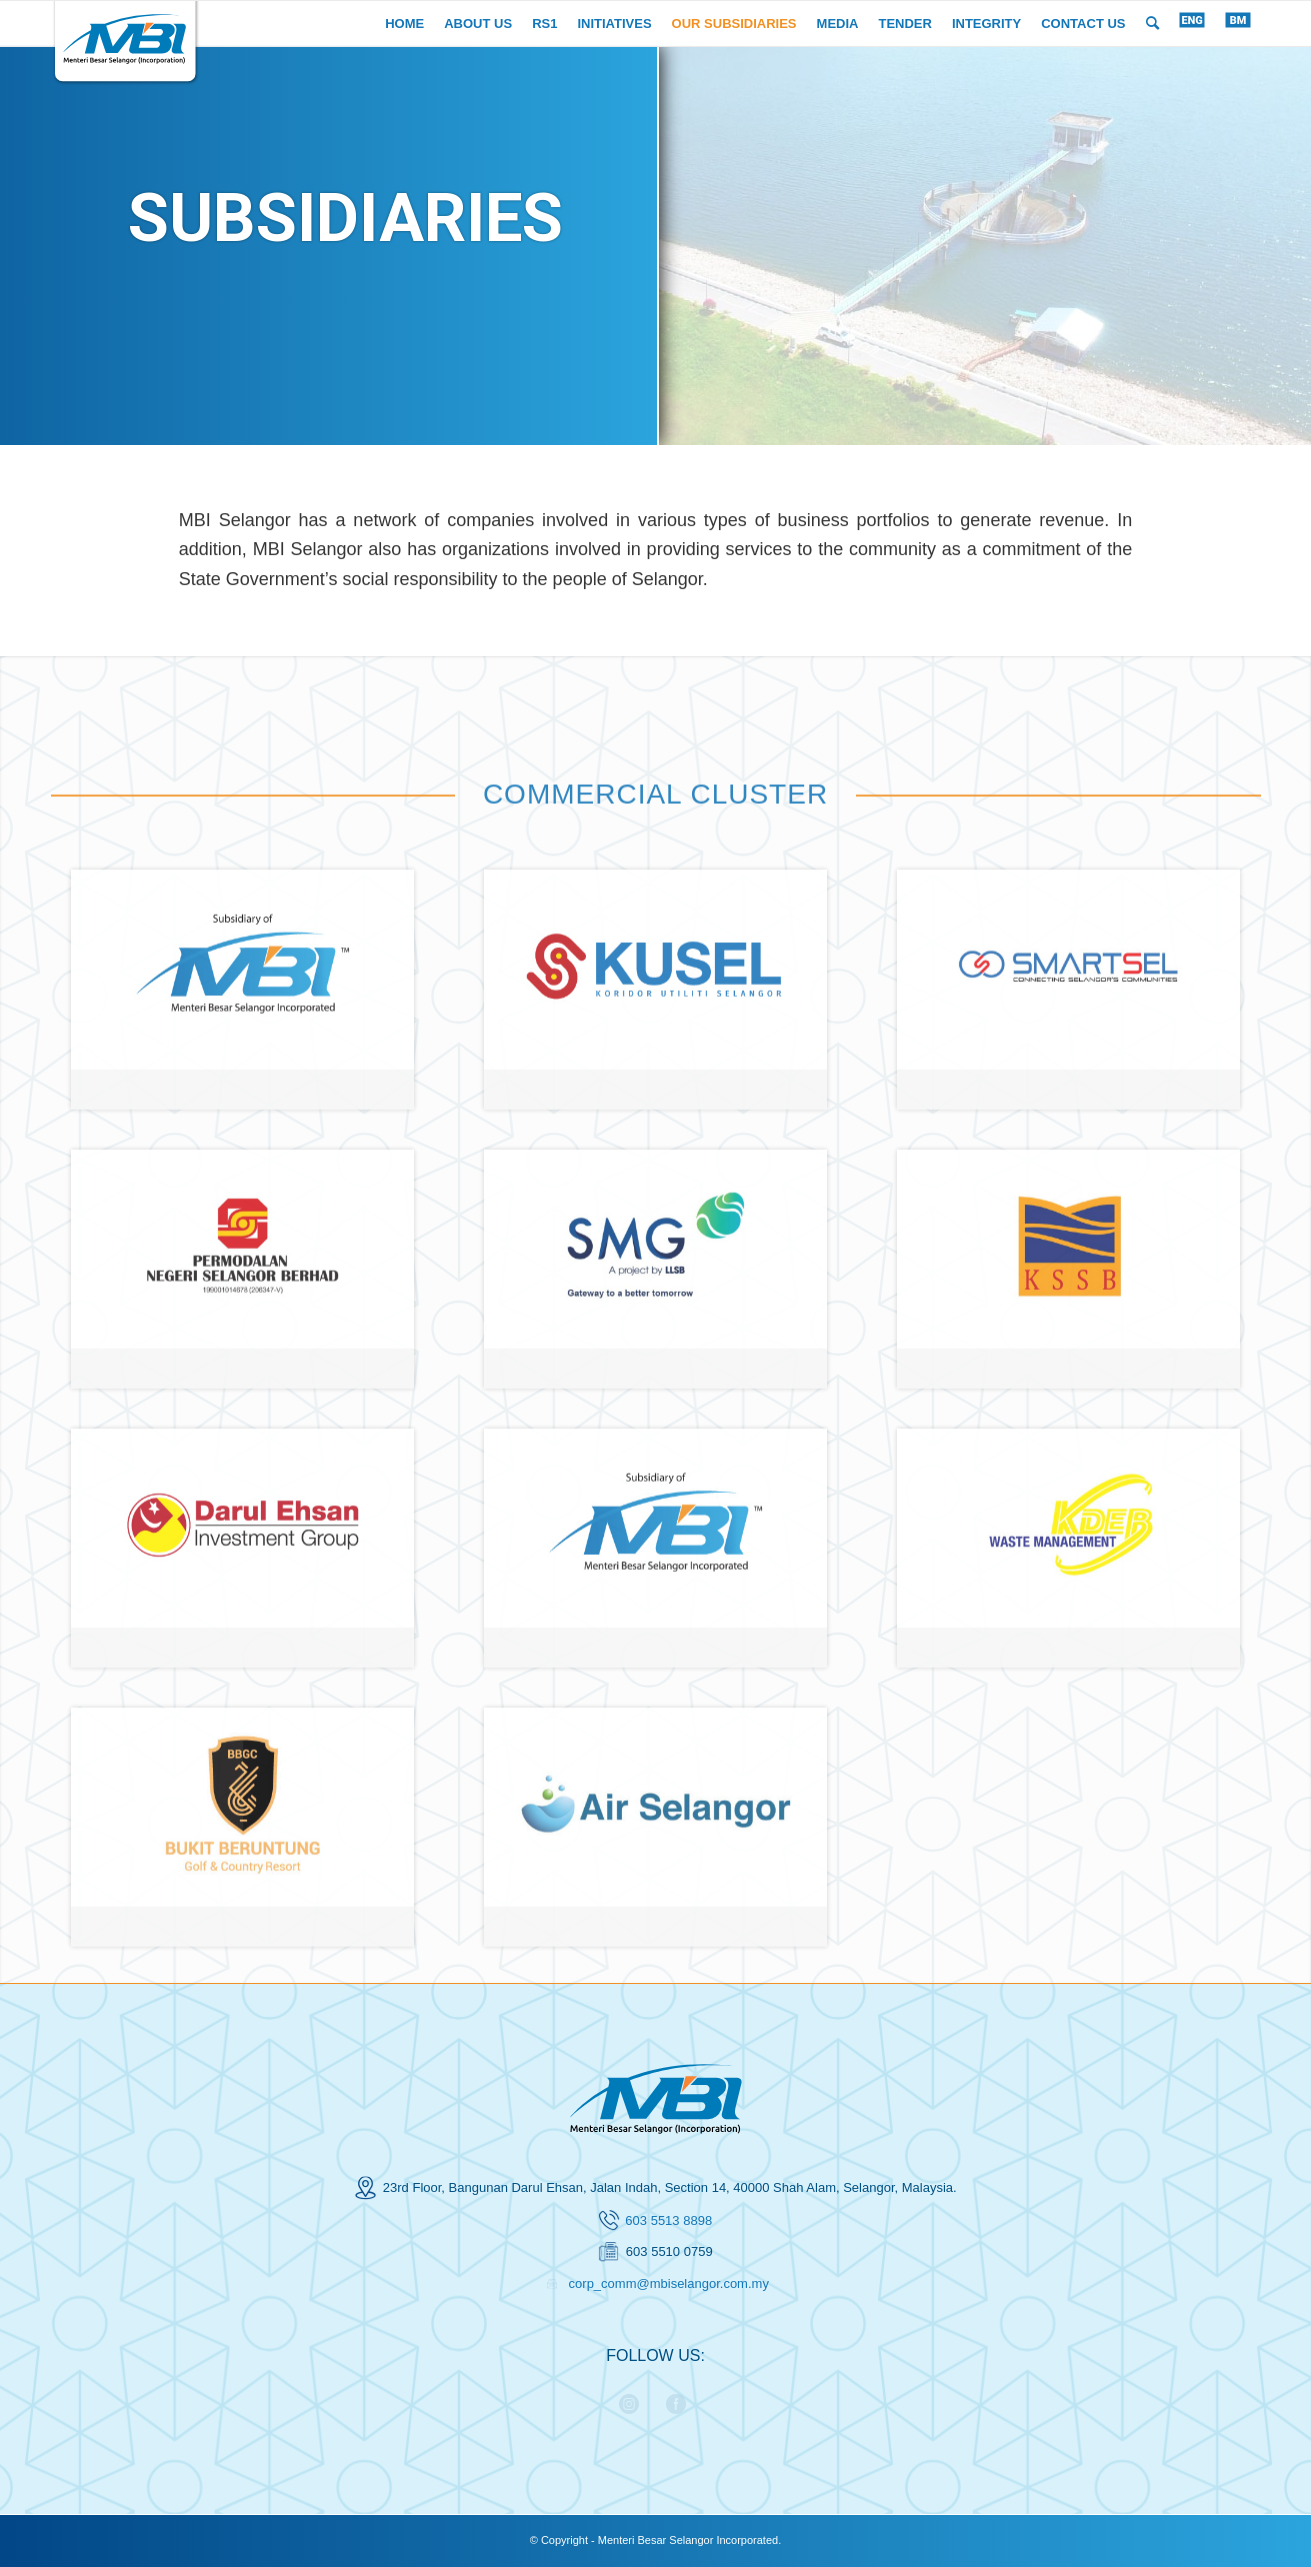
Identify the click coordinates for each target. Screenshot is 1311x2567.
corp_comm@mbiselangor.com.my (669, 2283)
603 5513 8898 (668, 2220)
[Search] (1152, 23)
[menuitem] (404, 23)
